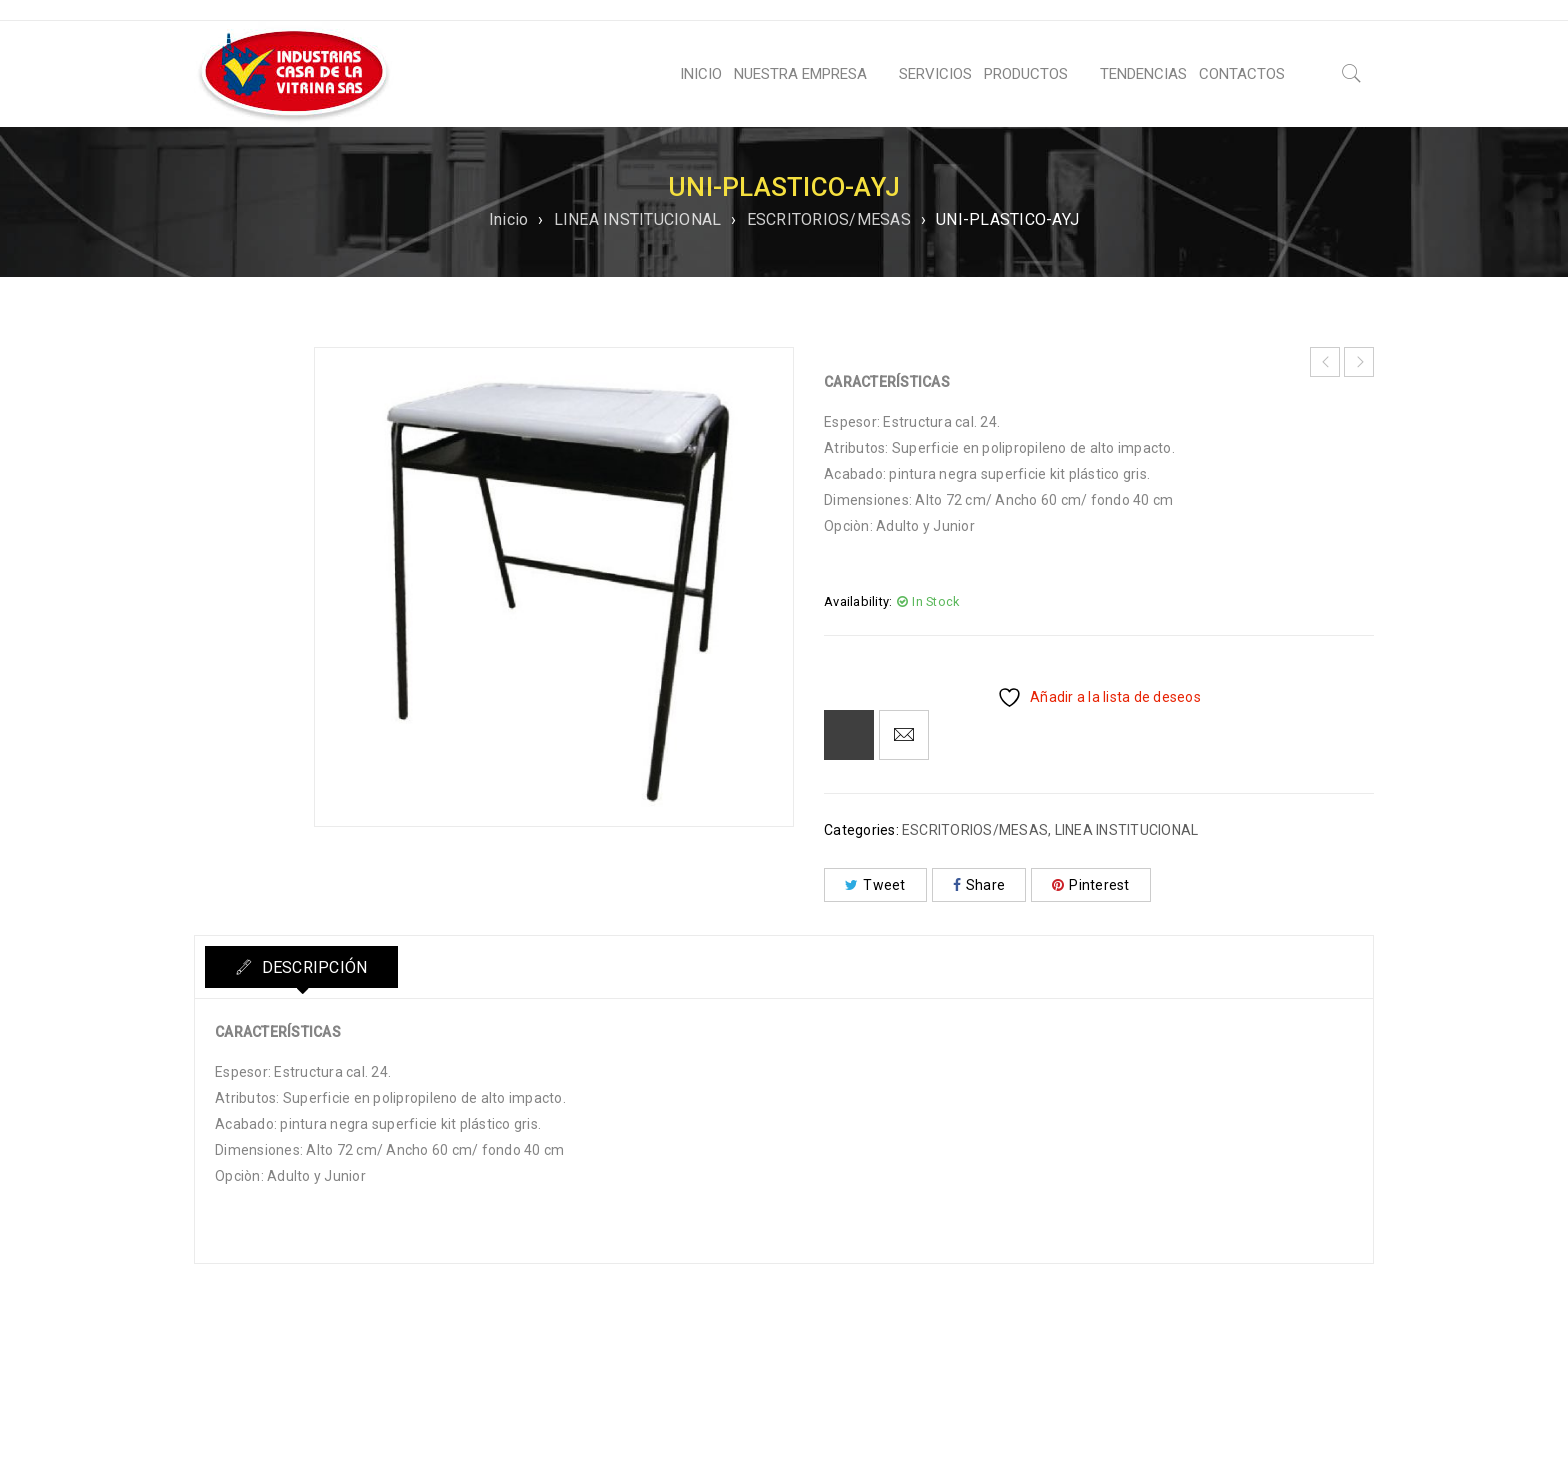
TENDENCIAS (1143, 74)
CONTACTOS (1242, 74)
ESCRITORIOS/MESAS (829, 219)
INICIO (701, 74)
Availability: (858, 601)
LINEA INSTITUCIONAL (638, 219)
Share (979, 885)
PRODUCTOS (1026, 74)
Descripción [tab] (312, 967)
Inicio (509, 219)
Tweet (875, 885)
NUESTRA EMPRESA (800, 74)
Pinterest (1091, 885)
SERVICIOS (935, 74)
